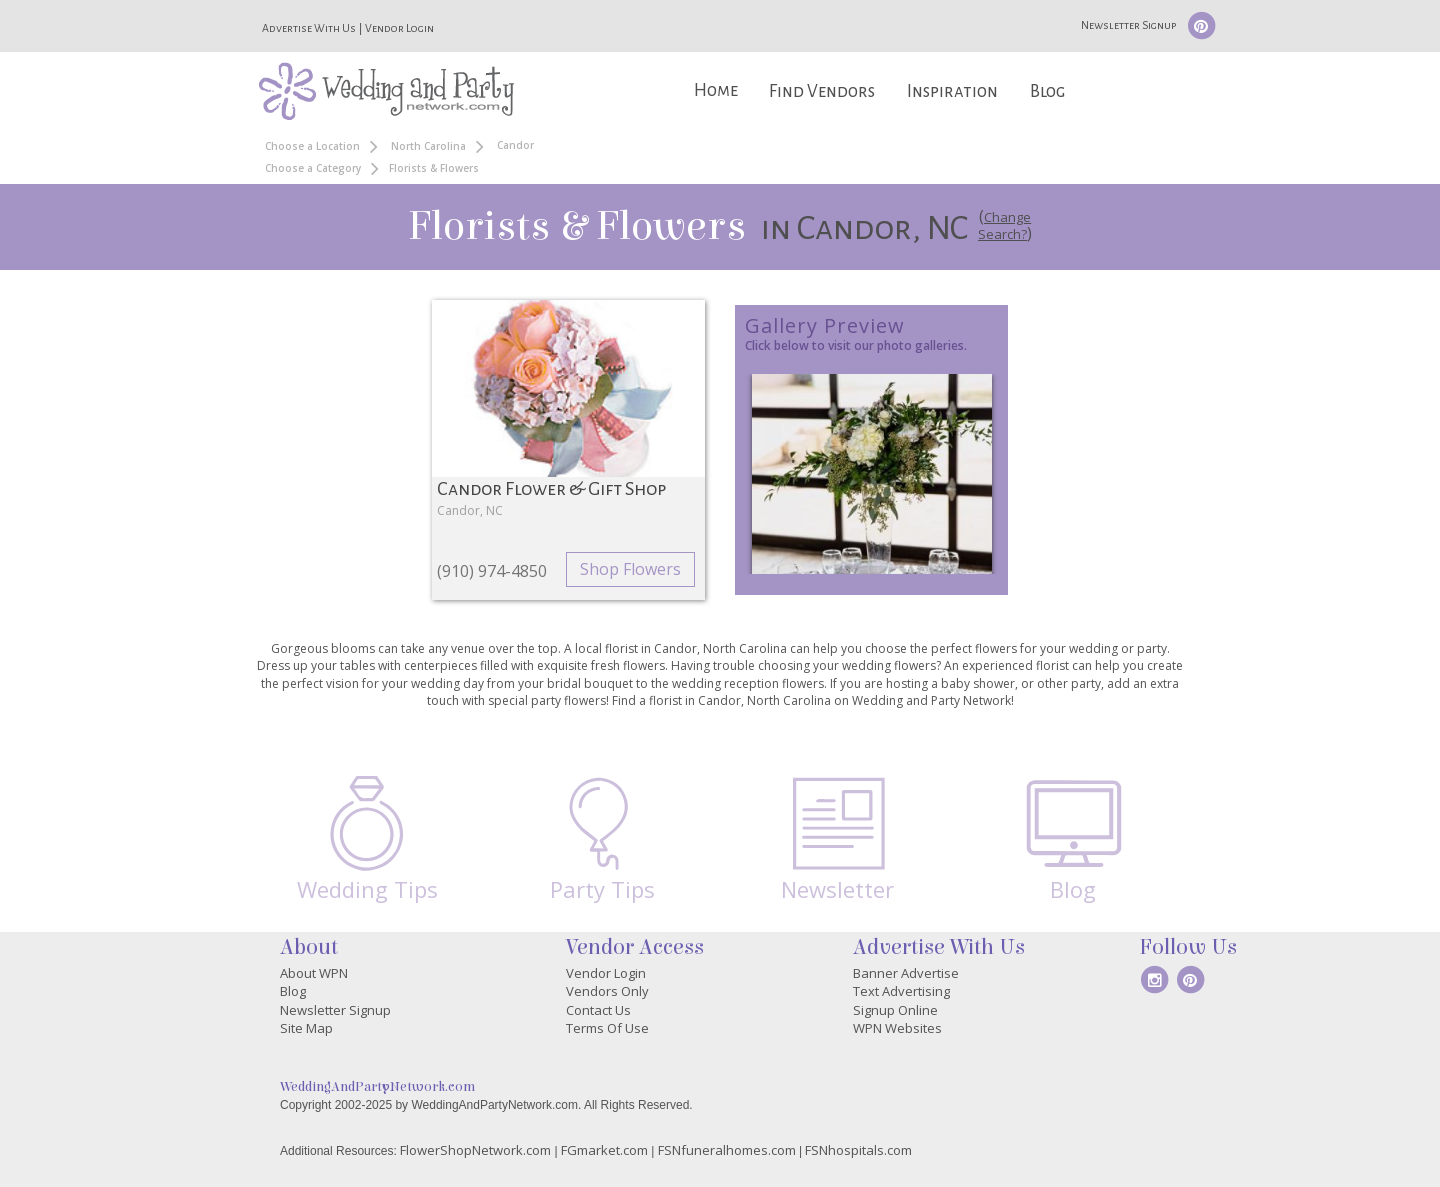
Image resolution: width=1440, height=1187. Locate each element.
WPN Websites (897, 1028)
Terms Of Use (607, 1028)
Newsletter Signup (1128, 25)
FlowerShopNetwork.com (475, 1150)
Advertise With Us (309, 28)
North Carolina (428, 146)
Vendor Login (399, 28)
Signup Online (895, 1010)
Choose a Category (313, 168)
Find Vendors (822, 91)
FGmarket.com (604, 1150)
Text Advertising (901, 991)
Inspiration (952, 91)
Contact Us (598, 1010)
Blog (1047, 91)
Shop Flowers (630, 569)
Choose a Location (312, 146)
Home (716, 90)
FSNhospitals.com (858, 1150)
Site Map (306, 1028)
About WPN (314, 973)
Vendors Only (607, 991)
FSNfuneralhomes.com (727, 1150)
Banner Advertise (906, 973)
